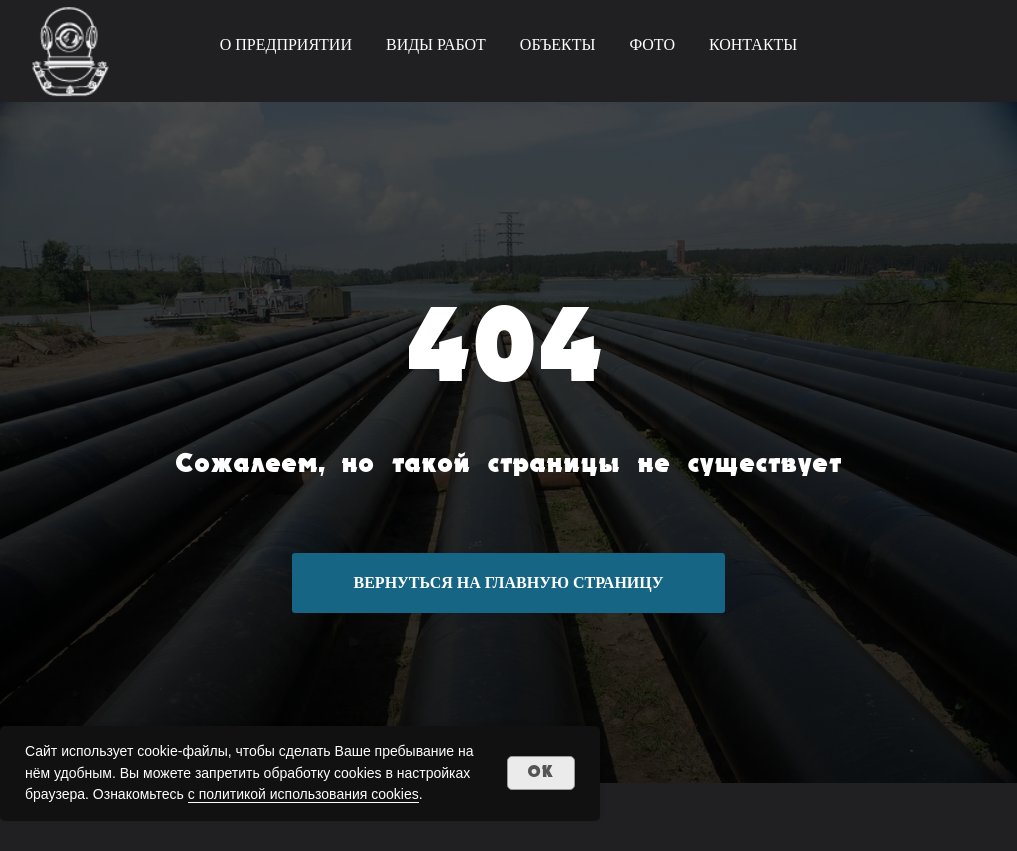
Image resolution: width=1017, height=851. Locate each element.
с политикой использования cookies (303, 794)
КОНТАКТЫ (753, 44)
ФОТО (652, 44)
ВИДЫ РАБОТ (436, 44)
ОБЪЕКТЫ (558, 44)
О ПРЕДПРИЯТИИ (286, 44)
